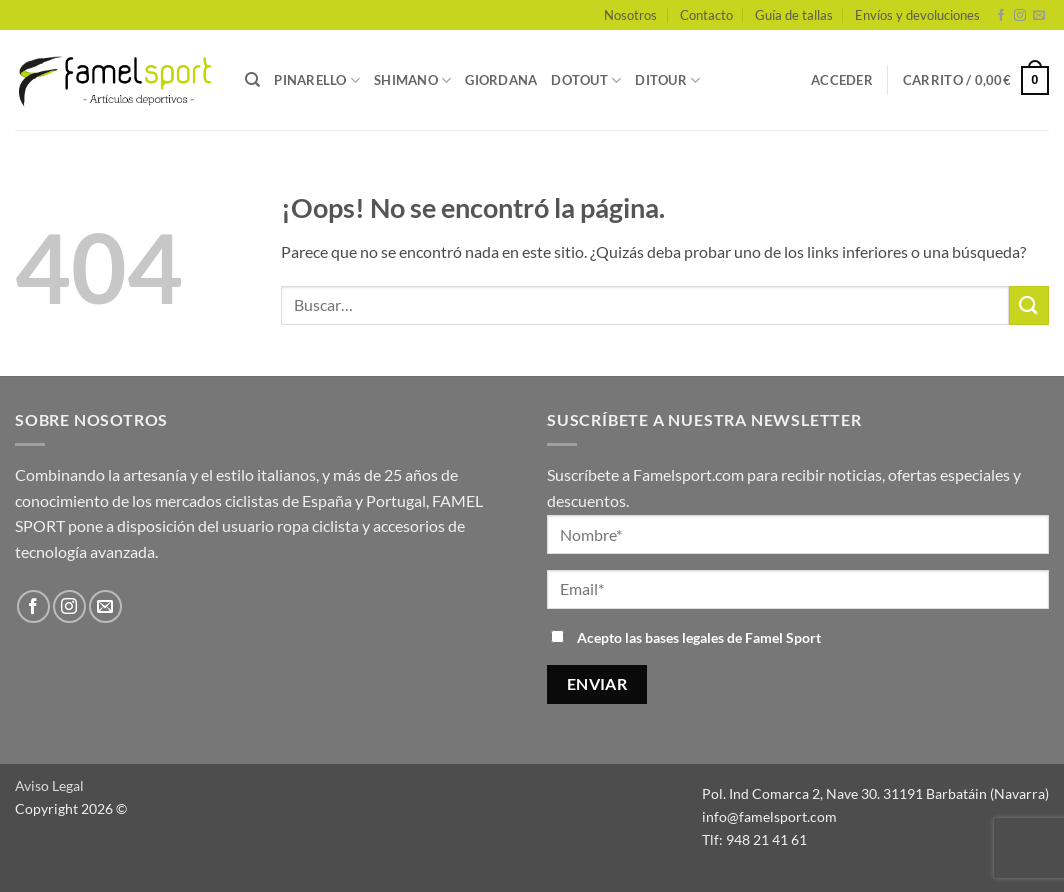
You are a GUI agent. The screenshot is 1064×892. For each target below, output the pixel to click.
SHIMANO (412, 80)
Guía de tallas (794, 15)
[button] (842, 80)
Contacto (706, 15)
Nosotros (630, 15)
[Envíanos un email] (1039, 16)
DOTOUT (586, 80)
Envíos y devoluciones (917, 15)
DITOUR (667, 80)
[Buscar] (252, 80)
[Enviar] (1029, 305)
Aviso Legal (49, 785)
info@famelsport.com (769, 816)
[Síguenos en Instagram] (1020, 16)
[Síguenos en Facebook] (1001, 16)
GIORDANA (501, 80)
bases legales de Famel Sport (733, 637)
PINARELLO (317, 80)
